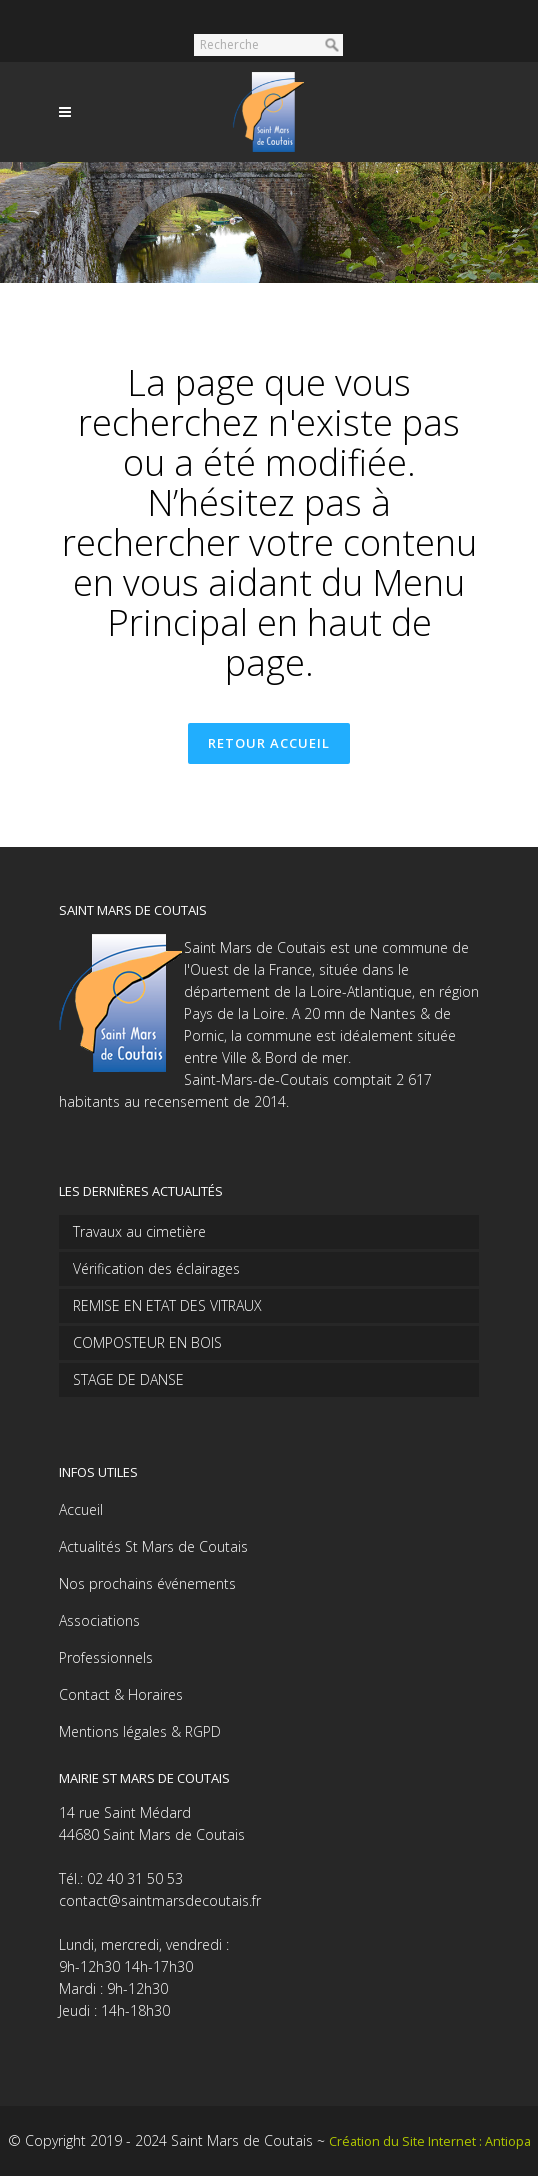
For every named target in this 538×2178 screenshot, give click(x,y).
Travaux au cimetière (139, 1233)
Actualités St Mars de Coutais (153, 1548)
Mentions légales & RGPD (140, 1733)
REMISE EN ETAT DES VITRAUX (167, 1307)
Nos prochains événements (147, 1585)
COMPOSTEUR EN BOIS (147, 1344)
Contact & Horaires (121, 1696)
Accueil (81, 1511)
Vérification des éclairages (156, 1270)
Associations (99, 1622)
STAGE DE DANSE (128, 1381)
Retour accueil (269, 744)
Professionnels (106, 1659)
